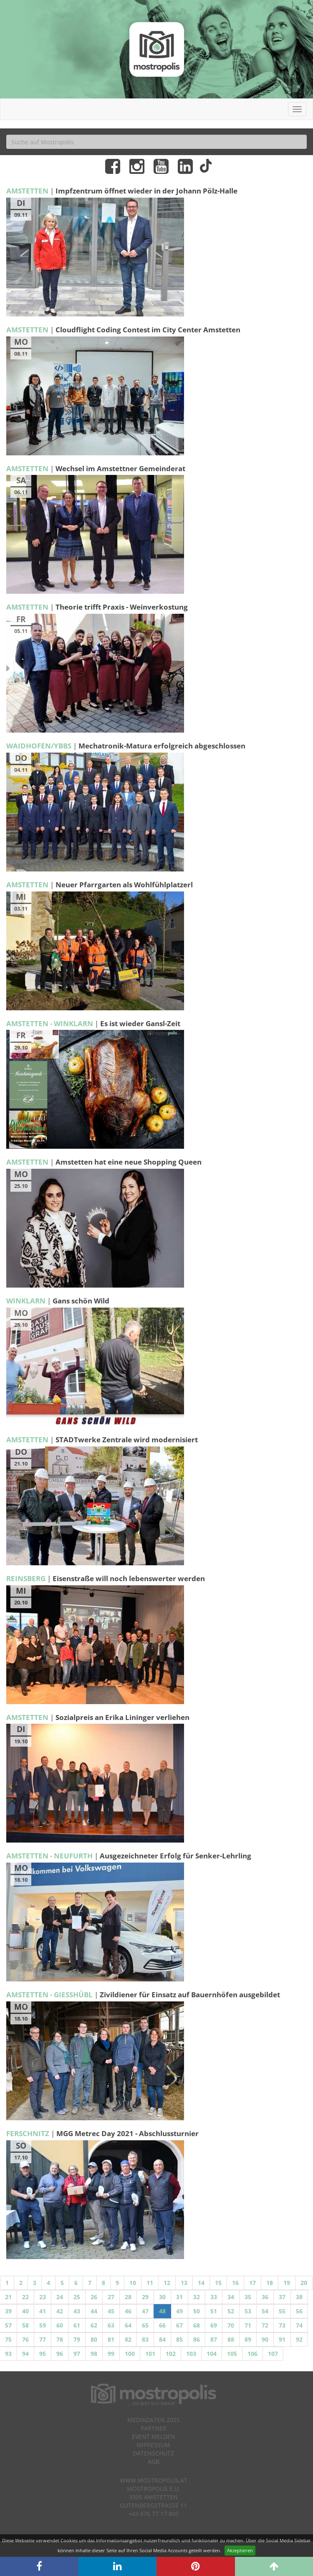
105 (232, 2354)
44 (94, 2311)
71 (248, 2325)
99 (111, 2354)
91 (282, 2339)
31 (179, 2297)
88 (230, 2339)
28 (128, 2297)
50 (196, 2311)
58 (25, 2325)
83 (145, 2339)
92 (299, 2339)
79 (76, 2339)
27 (111, 2297)
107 (273, 2354)
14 (201, 2283)
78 (59, 2339)
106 (252, 2354)
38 (299, 2297)
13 (184, 2283)
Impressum (153, 2445)
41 (42, 2311)
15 (218, 2283)
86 (196, 2339)
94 (25, 2354)
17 (252, 2283)
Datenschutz (153, 2453)
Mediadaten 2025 (153, 2420)
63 (111, 2325)
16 (235, 2283)
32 (196, 2297)
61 (76, 2325)
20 (303, 2283)
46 (128, 2311)
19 (286, 2283)
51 (213, 2311)
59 (42, 2325)
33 (213, 2297)
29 (145, 2297)
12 (167, 2283)
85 (179, 2339)
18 (269, 2283)
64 (128, 2325)
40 (25, 2311)
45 (111, 2311)
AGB (153, 2462)
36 (265, 2297)
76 (25, 2339)
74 (299, 2325)
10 (132, 2283)
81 (111, 2339)
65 (145, 2325)
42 (59, 2311)
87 (213, 2339)
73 (282, 2325)
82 (128, 2339)
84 (162, 2339)
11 (149, 2283)
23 (42, 2297)
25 (76, 2297)
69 (213, 2325)
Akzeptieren (240, 2550)
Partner (154, 2428)
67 (179, 2325)
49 (179, 2311)
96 (59, 2354)
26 (94, 2297)
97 (76, 2354)
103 (191, 2354)
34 (230, 2297)
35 (248, 2297)
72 (265, 2325)
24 (59, 2297)
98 (94, 2354)
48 (162, 2311)
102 (171, 2354)
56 (299, 2311)
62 (94, 2325)
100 (130, 2354)
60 (59, 2325)
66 (162, 2325)
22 (25, 2297)
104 (212, 2354)
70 (230, 2325)
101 (150, 2354)
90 (265, 2339)
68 (196, 2325)
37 (282, 2297)
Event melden (153, 2436)
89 (248, 2339)
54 (265, 2311)
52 (230, 2311)
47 (145, 2311)
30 (162, 2297)
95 (42, 2354)
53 (248, 2311)
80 (94, 2339)
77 (42, 2339)
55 (282, 2311)
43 (76, 2311)
